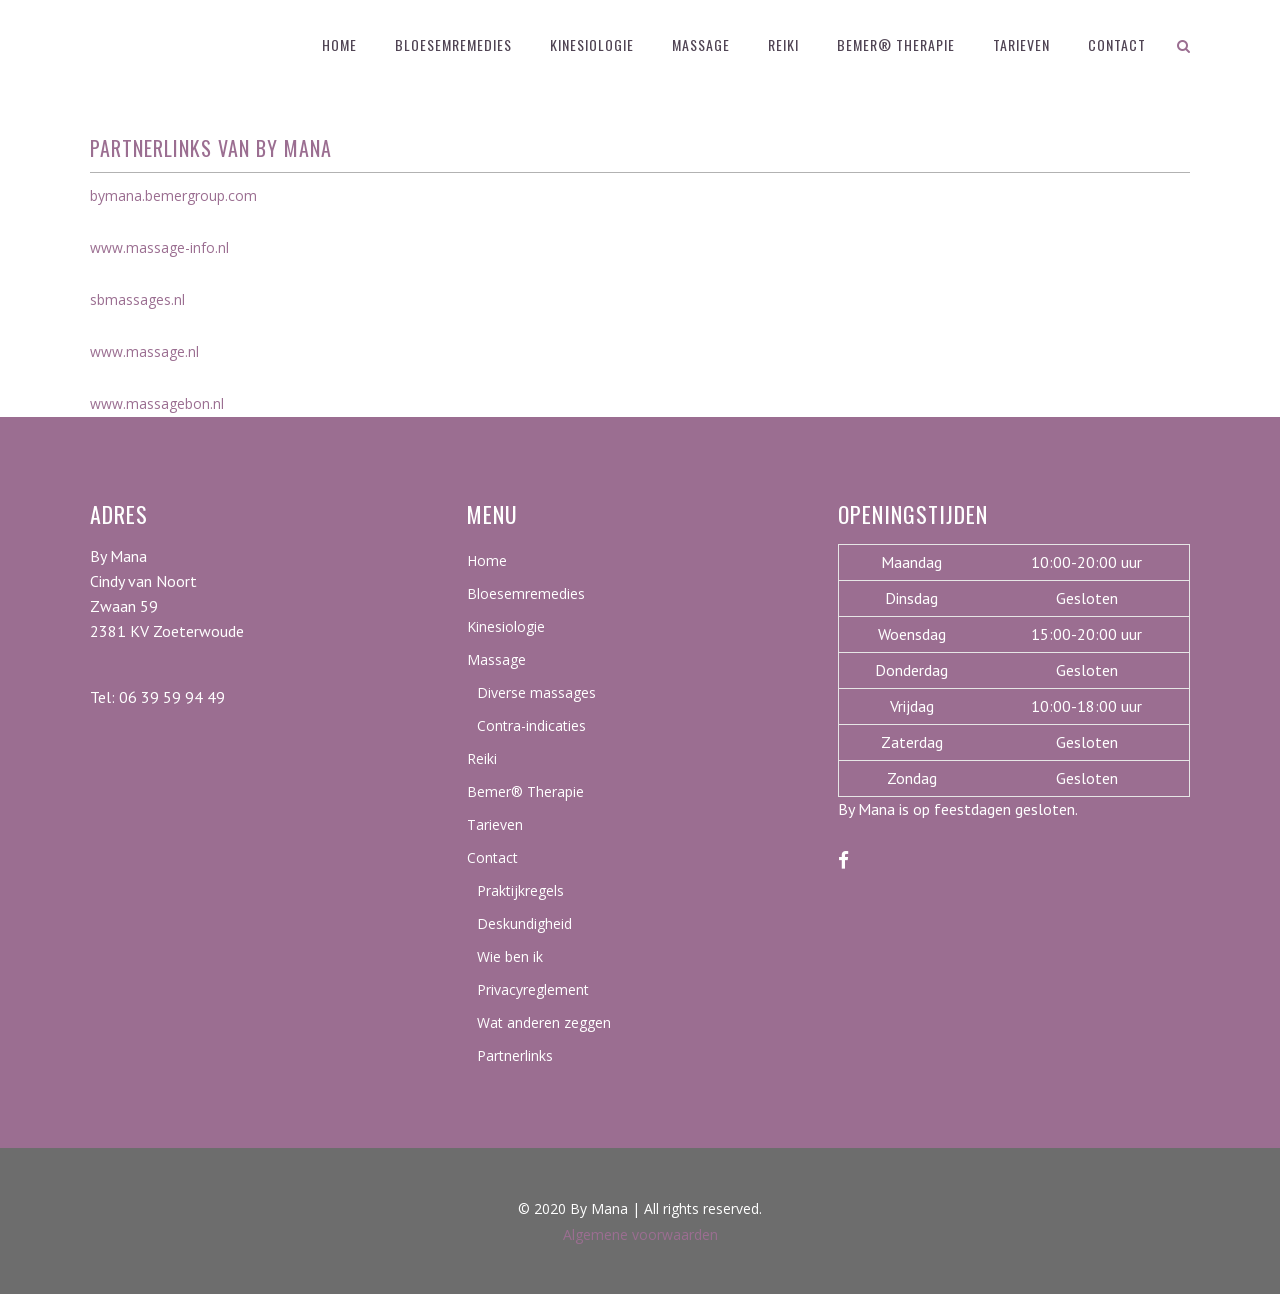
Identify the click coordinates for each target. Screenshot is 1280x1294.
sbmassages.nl (137, 299)
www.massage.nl (144, 351)
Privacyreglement (533, 989)
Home (487, 560)
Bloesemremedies (526, 593)
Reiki (482, 758)
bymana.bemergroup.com (173, 195)
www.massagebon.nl (157, 403)
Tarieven (495, 824)
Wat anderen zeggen (544, 1022)
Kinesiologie (506, 626)
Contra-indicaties (531, 725)
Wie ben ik (510, 956)
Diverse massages (536, 692)
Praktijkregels (520, 890)
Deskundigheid (524, 923)
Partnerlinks (515, 1055)
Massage (496, 659)
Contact (492, 857)
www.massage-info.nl (159, 247)
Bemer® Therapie (525, 791)
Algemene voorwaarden (640, 1234)
